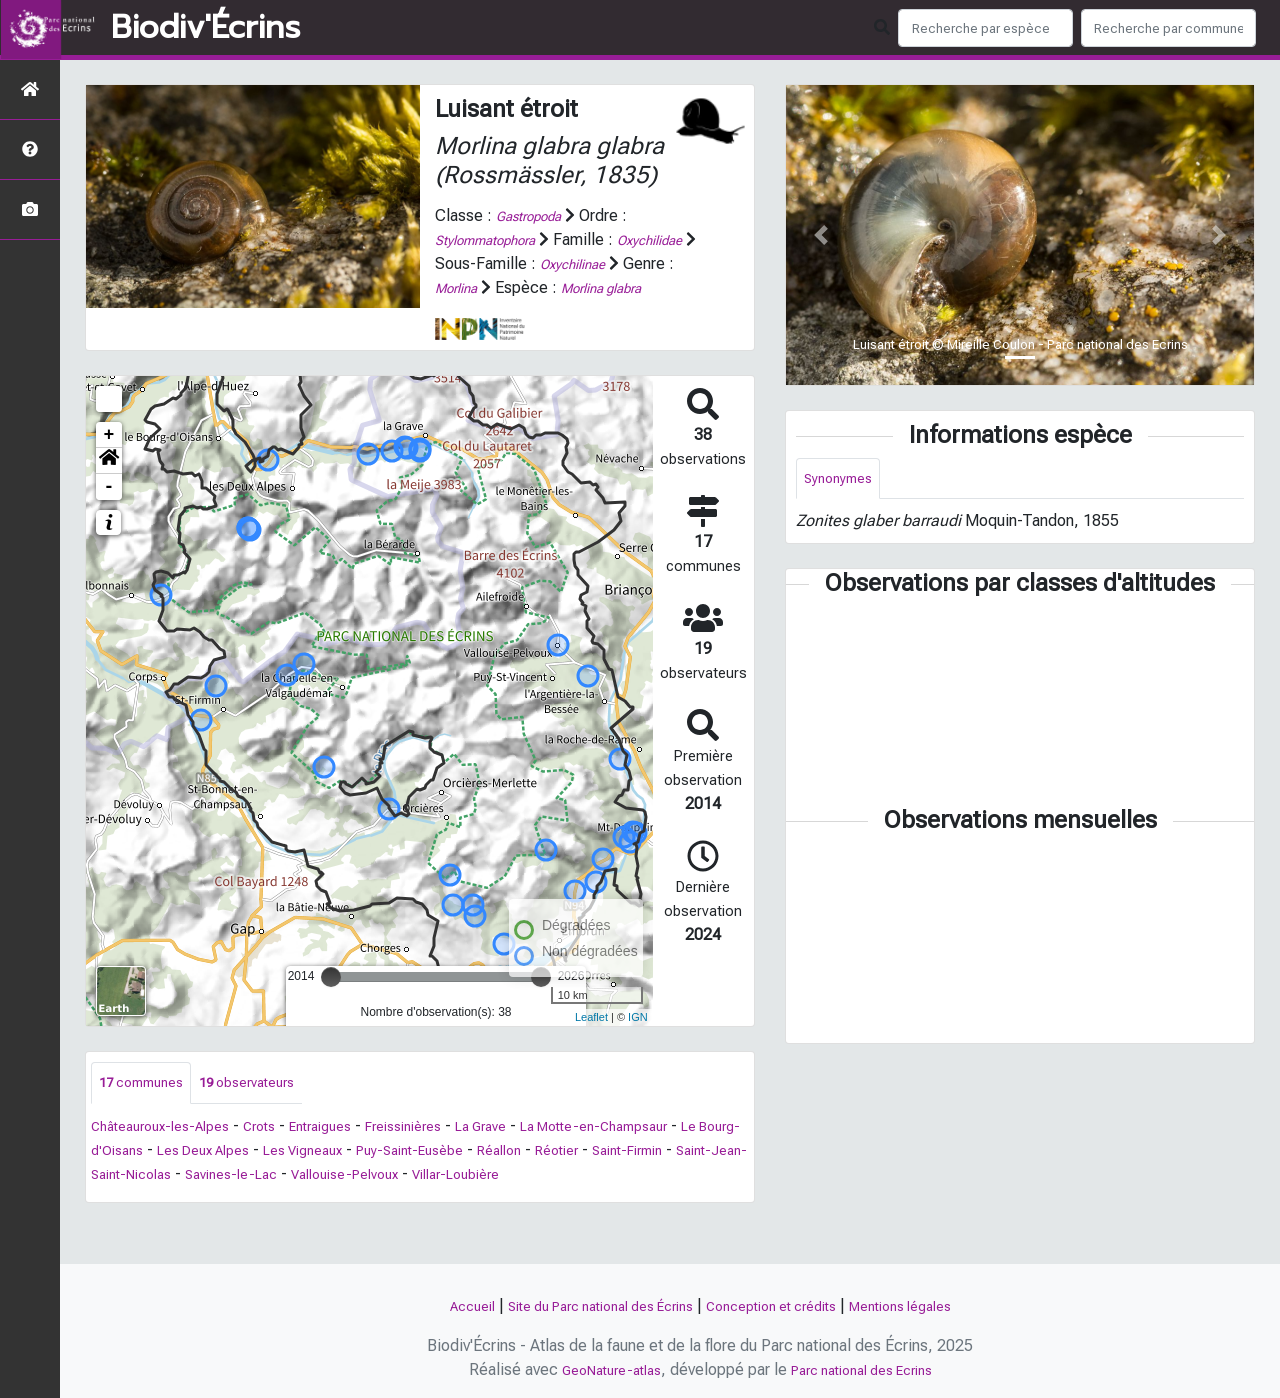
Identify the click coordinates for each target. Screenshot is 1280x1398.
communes (148, 1107)
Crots (284, 1152)
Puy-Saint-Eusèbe (619, 1176)
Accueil (434, 1305)
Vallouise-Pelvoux (636, 1200)
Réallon (721, 1176)
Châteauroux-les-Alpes (171, 1152)
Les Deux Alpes (380, 1176)
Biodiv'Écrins (205, 28)
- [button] (109, 510)
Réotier (126, 1200)
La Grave (538, 1152)
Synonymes (843, 480)
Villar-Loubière (142, 1224)
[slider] (331, 1000)
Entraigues (353, 1152)
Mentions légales (932, 1305)
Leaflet (591, 1041)
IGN (638, 1041)
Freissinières (449, 1152)
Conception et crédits (783, 1305)
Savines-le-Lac (506, 1200)
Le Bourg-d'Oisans (247, 1176)
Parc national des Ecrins (869, 1369)
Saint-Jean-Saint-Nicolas (351, 1200)
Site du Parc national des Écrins (584, 1305)
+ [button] (109, 458)
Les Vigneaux (496, 1176)
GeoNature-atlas (598, 1369)
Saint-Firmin (208, 1200)
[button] (109, 484)
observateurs (270, 1107)
